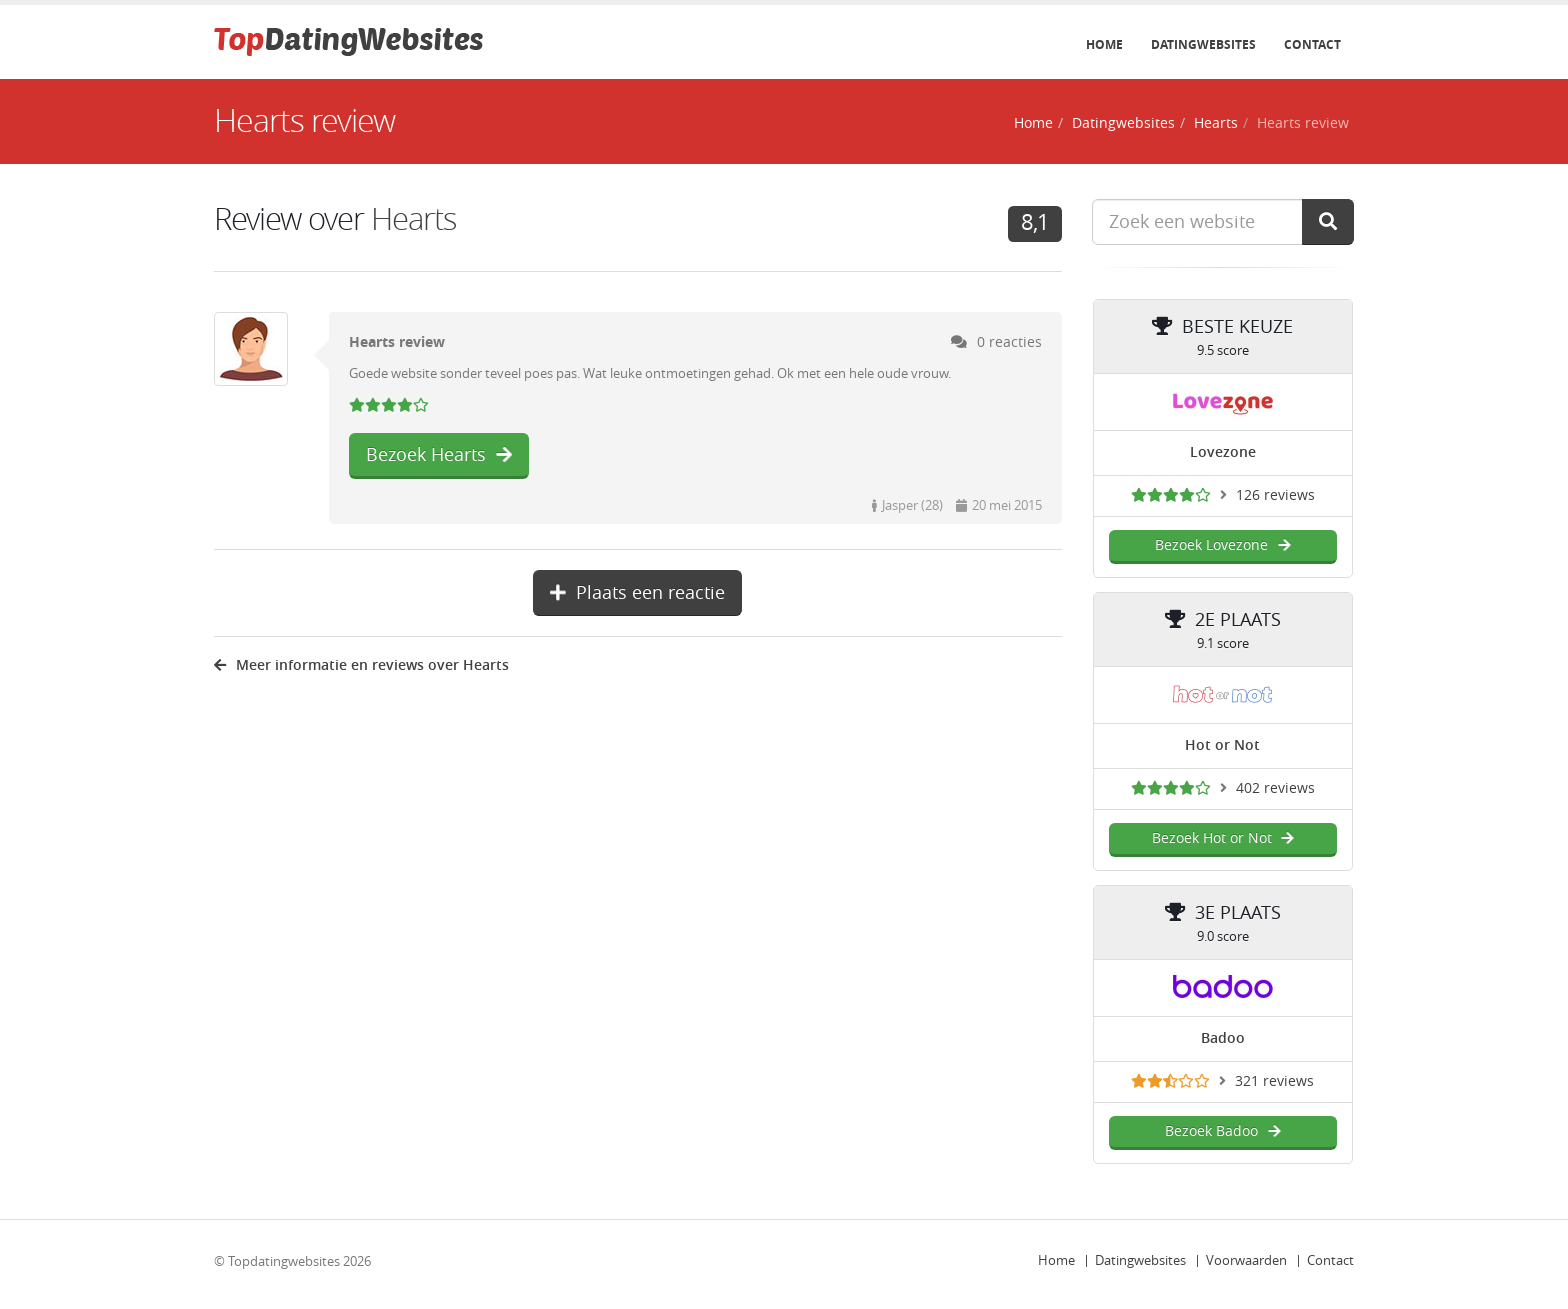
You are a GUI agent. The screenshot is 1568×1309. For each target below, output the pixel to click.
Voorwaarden (1246, 1260)
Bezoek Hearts (439, 455)
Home (1104, 45)
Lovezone (1223, 452)
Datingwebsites (1203, 45)
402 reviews (1275, 788)
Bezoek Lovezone (1222, 545)
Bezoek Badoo (1222, 1131)
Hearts (1216, 123)
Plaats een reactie (637, 593)
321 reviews (1274, 1081)
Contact (1312, 45)
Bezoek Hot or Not (1223, 838)
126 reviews (1275, 495)
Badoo (1223, 1038)
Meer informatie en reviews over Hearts (361, 665)
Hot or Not (1222, 745)
